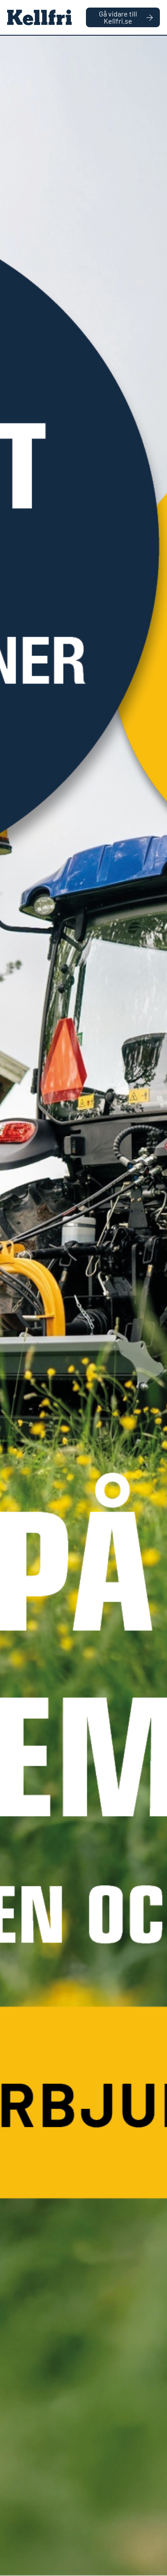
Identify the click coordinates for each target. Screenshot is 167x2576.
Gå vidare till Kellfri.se (126, 17)
